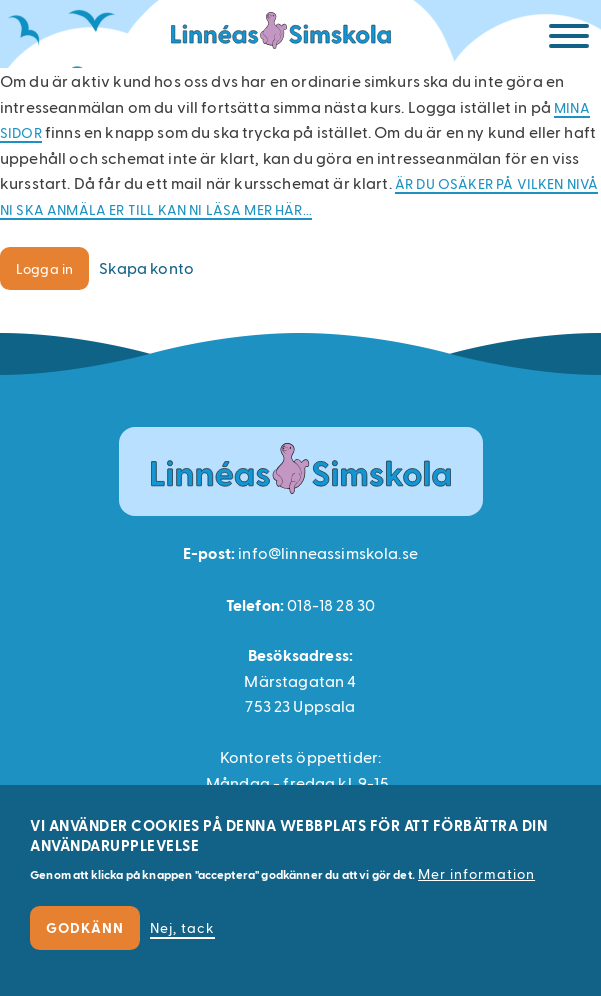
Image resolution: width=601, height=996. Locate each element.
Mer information (476, 873)
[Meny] (569, 39)
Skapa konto (146, 267)
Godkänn (85, 927)
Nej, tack (182, 927)
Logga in (44, 268)
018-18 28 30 (331, 604)
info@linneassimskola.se (328, 552)
